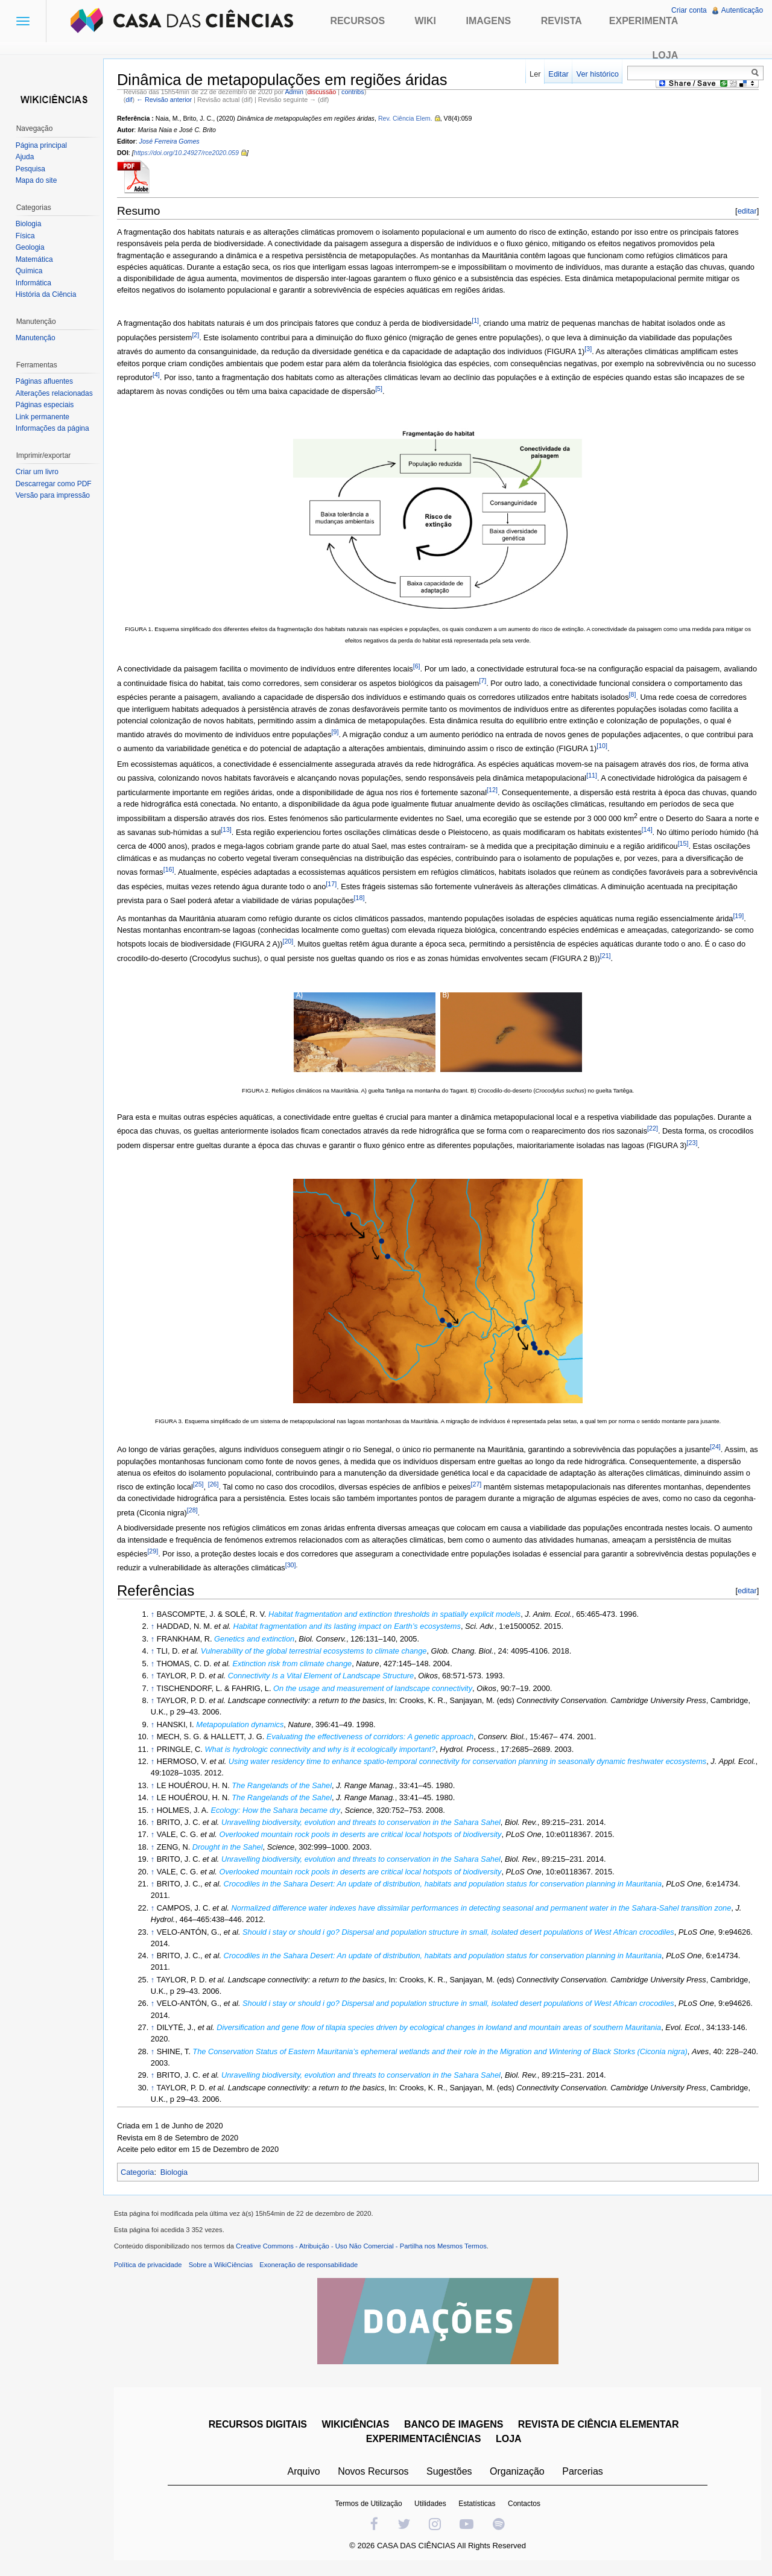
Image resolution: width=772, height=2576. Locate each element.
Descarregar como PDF (55, 484)
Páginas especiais (46, 405)
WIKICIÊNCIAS (357, 2428)
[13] (257, 830)
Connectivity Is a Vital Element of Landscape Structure (325, 1676)
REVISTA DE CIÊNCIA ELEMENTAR (599, 2428)
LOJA (510, 2442)
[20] (313, 942)
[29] (157, 1551)
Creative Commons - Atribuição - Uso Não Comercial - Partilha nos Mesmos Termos (365, 2249)
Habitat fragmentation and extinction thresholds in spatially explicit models (399, 1614)
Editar (557, 73)
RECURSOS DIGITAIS (259, 2428)
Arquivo (305, 2475)
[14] (677, 830)
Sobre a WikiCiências (225, 2268)
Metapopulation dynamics (244, 1725)
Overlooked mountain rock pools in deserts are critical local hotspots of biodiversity (365, 1835)
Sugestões (450, 2475)
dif (133, 100)
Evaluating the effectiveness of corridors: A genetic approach (374, 1737)
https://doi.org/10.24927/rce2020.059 (190, 153)
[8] (706, 695)
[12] (496, 790)
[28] (228, 1510)
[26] (217, 1484)
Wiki (426, 21)
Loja (666, 55)
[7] (522, 681)
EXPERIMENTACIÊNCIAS (424, 2442)
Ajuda (26, 157)
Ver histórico (596, 73)
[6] (421, 666)
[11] (595, 776)
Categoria (142, 2172)
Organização (518, 2475)
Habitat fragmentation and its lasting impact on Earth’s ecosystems (351, 1626)
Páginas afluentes (45, 381)
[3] (592, 349)
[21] (638, 956)
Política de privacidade (152, 2268)
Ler (534, 73)
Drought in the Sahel (232, 1847)
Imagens (488, 21)
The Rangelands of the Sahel (286, 1786)
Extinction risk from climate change (296, 1664)
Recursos (357, 21)
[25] (202, 1484)
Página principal (42, 145)
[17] (408, 884)
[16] (232, 870)
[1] (479, 321)
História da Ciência (47, 294)
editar (745, 211)
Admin (299, 92)
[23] (733, 1143)
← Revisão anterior (168, 100)
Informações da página (53, 428)
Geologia (31, 247)
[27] (480, 1484)
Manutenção (37, 338)
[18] (456, 898)
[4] (191, 375)
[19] (743, 916)
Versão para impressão (54, 495)
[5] (441, 389)
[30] (301, 1565)
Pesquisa (31, 169)
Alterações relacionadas (55, 393)
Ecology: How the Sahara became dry (280, 1810)
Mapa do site (38, 180)
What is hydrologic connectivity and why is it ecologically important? (324, 1749)
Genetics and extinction (258, 1639)
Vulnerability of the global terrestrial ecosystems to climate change (318, 1651)
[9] (412, 732)
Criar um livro (38, 472)
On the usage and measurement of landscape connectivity (376, 1688)
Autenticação (741, 10)
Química (30, 271)
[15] (728, 844)
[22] (656, 1128)
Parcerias (584, 2475)
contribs (357, 92)
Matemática (35, 259)
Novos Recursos (375, 2475)
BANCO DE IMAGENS (454, 2428)
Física (26, 236)
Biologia (178, 2172)
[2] (199, 335)
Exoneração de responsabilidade (313, 2268)
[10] (718, 746)
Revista (561, 21)
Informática (34, 283)
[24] (719, 1447)
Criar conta (688, 10)
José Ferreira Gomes (174, 141)
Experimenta (643, 21)
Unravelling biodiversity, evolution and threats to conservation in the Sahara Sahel (365, 1822)
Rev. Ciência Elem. (409, 118)
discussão (326, 92)
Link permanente (44, 417)
